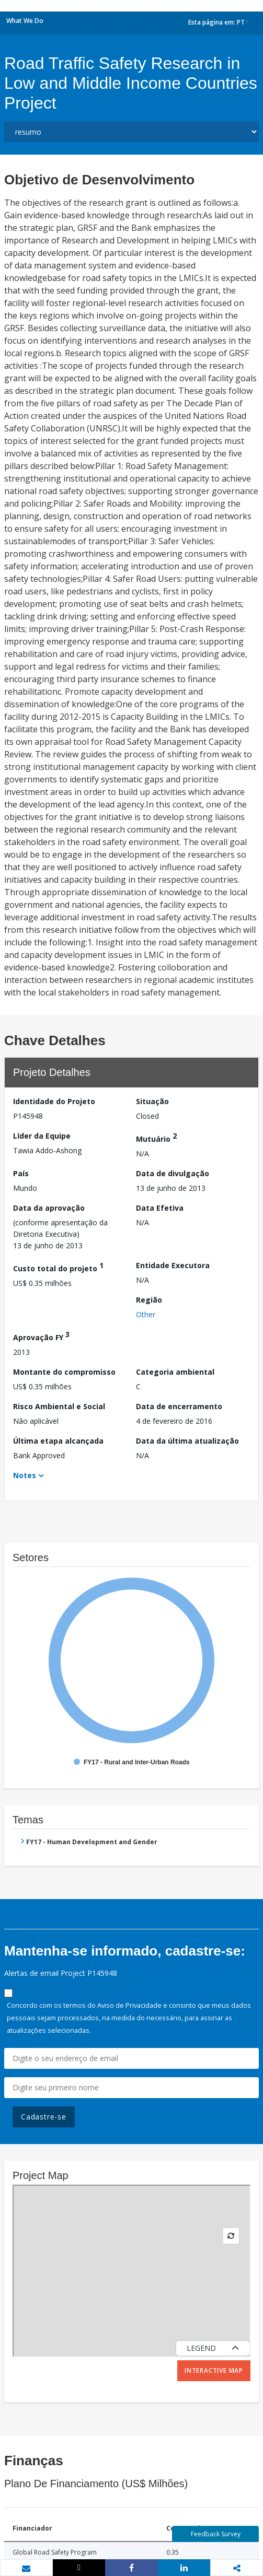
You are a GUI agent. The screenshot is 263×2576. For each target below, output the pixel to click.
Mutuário (156, 1137)
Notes (24, 1475)
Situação (152, 1101)
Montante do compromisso (64, 1372)
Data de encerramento (179, 1406)
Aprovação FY (41, 1335)
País (21, 1173)
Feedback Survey (216, 2534)
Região (149, 1300)
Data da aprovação (49, 1208)
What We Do (24, 20)
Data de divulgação (172, 1173)
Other (145, 1314)
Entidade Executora (173, 1265)
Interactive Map (214, 2370)
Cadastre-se (43, 2117)
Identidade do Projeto (54, 1101)
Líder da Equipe (42, 1136)
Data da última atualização (187, 1441)
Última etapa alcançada (58, 1441)
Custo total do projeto (58, 1266)
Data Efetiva (160, 1208)
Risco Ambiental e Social (59, 1406)
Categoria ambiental (175, 1372)
